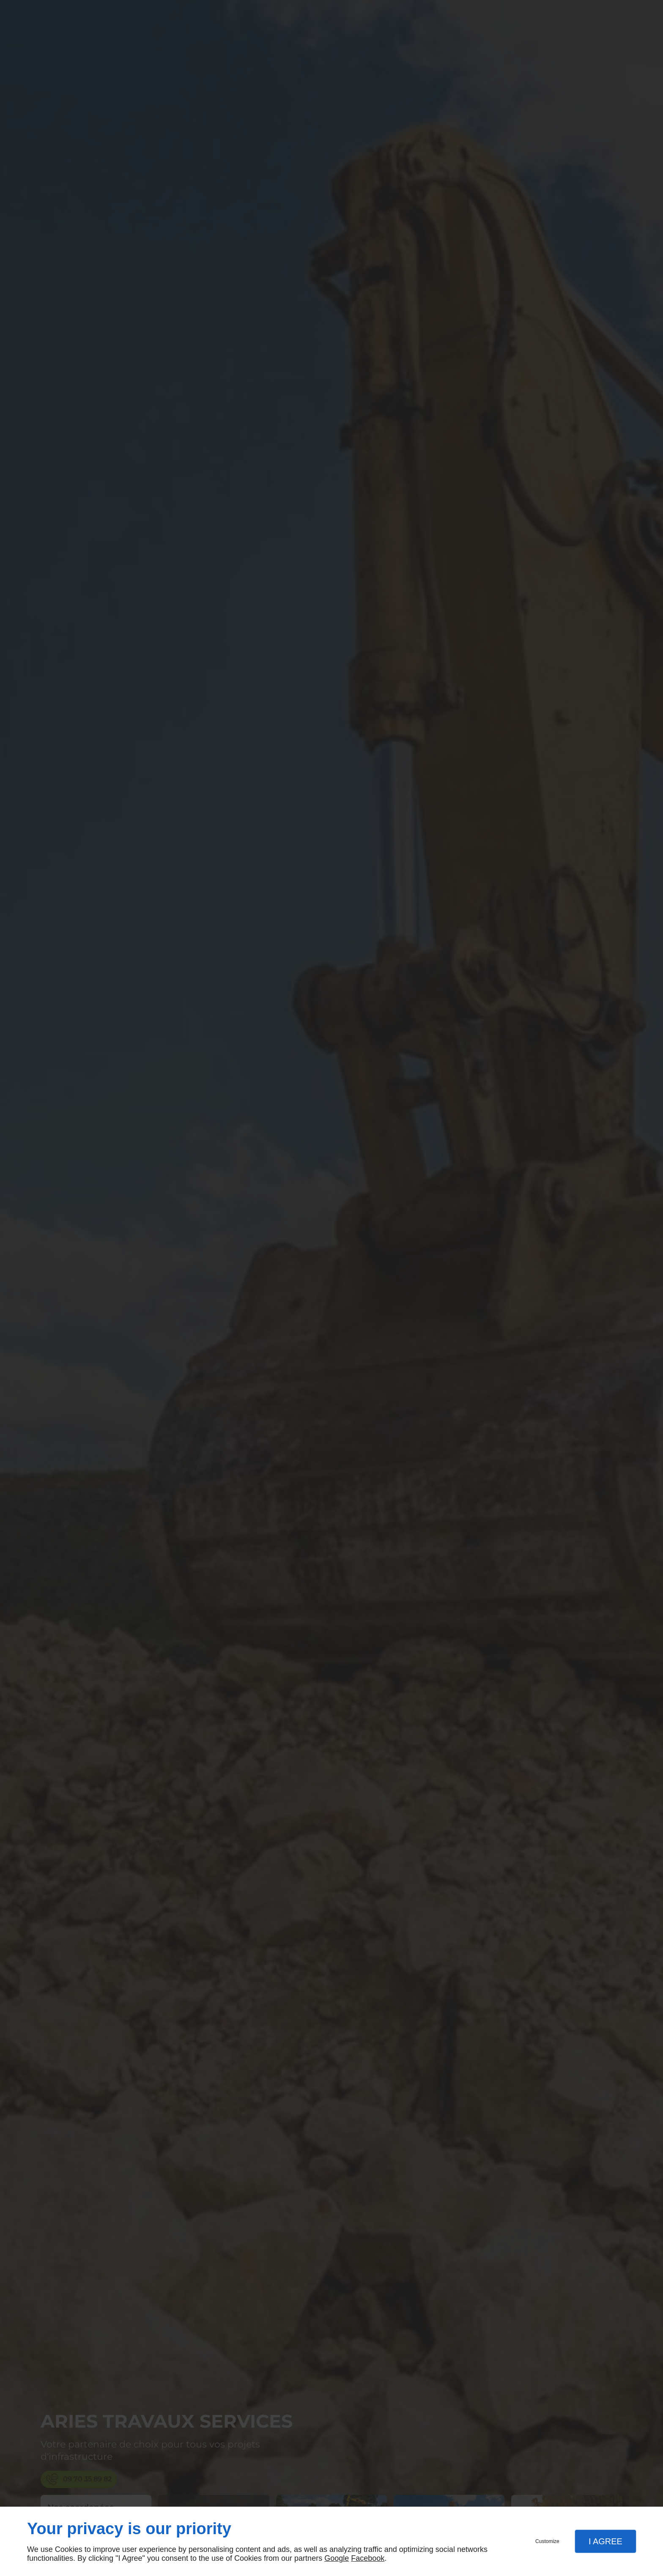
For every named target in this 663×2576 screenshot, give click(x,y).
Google (336, 2558)
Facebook (367, 2558)
